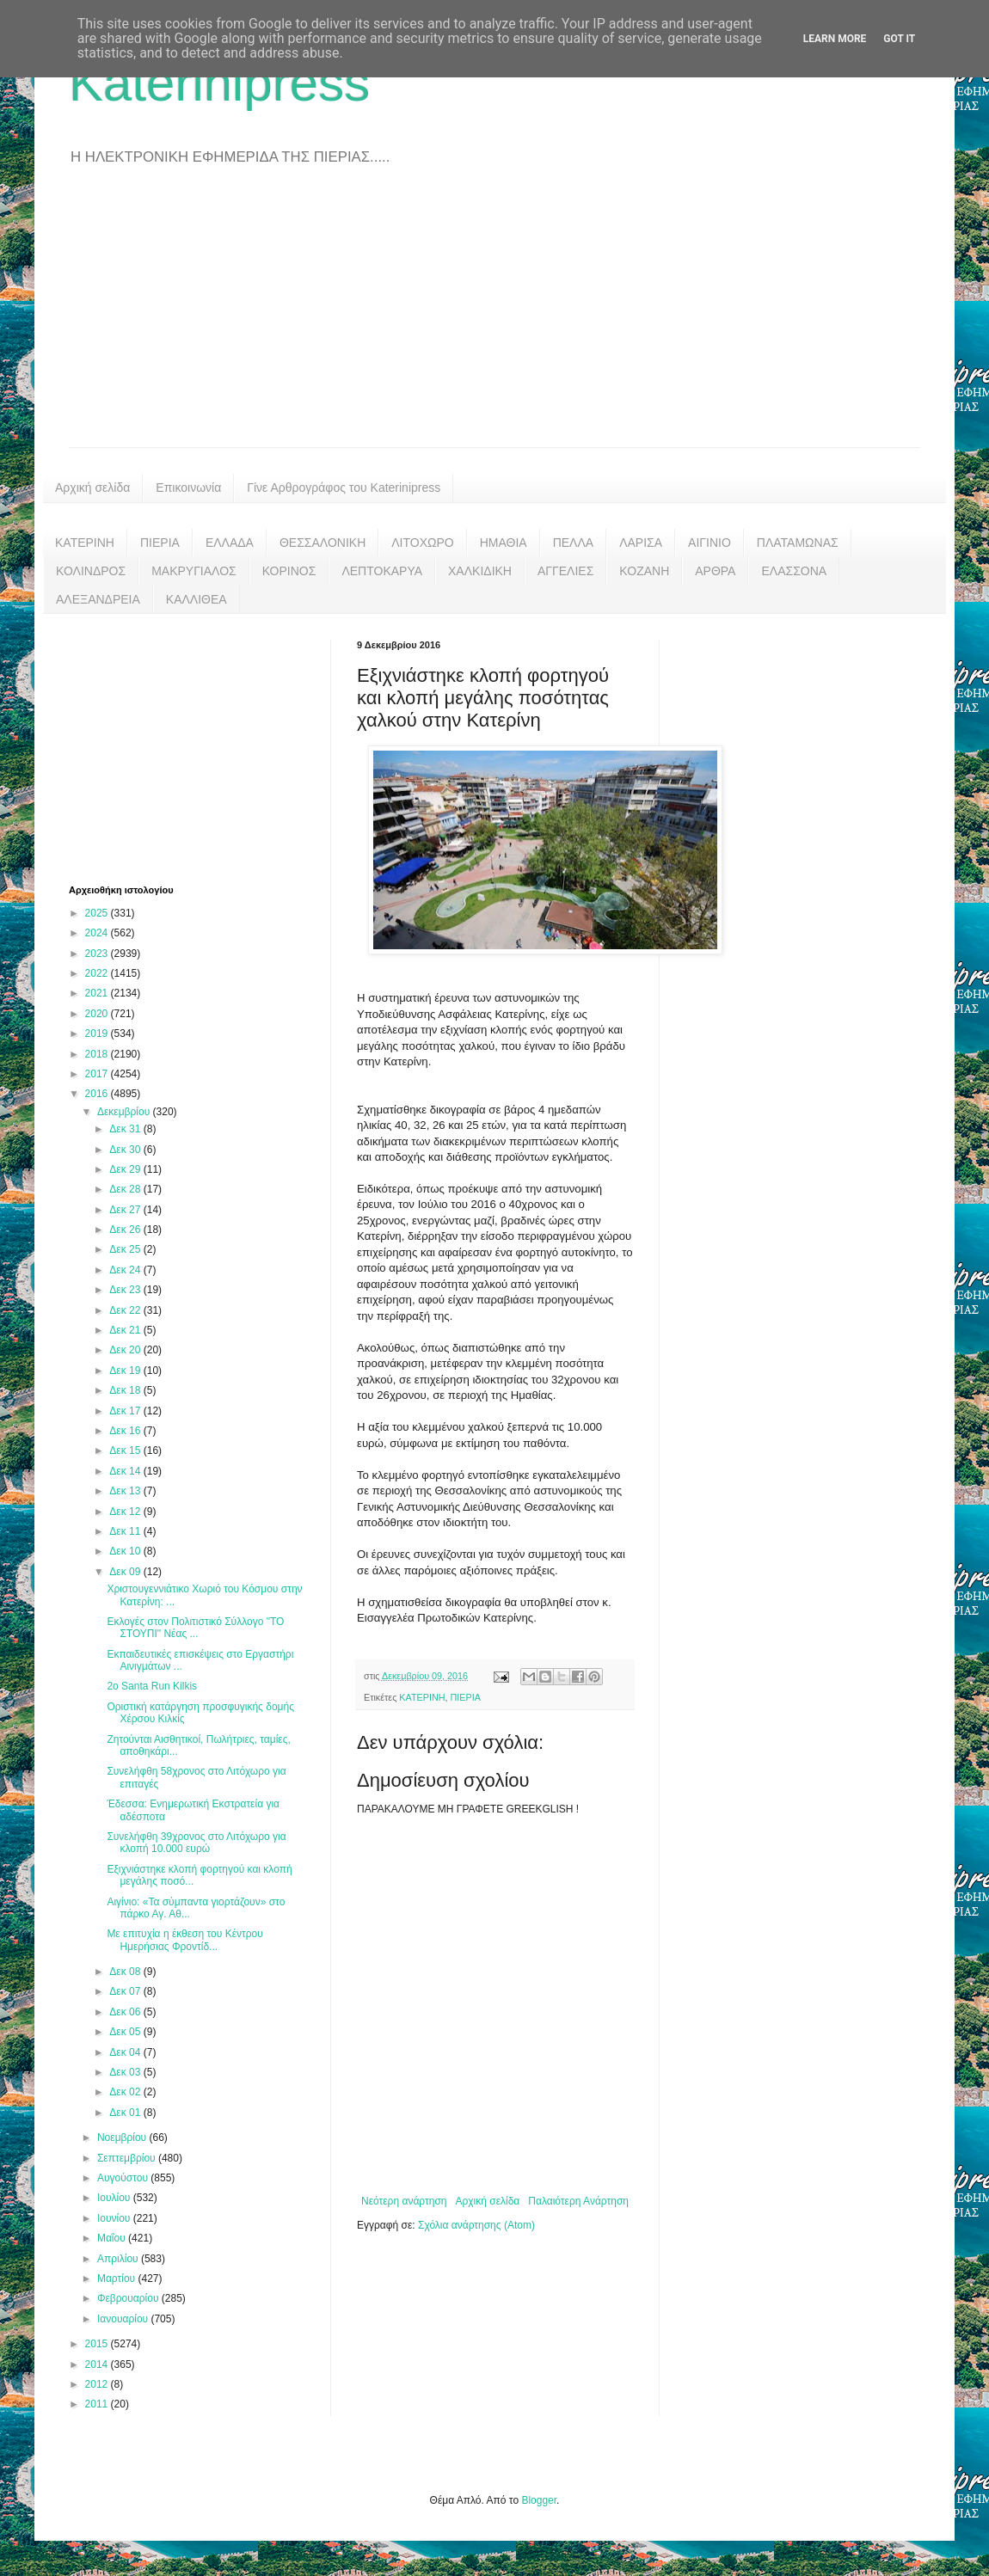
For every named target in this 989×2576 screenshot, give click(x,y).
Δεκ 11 (126, 1531)
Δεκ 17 (126, 1411)
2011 (98, 2404)
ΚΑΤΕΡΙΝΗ (84, 542)
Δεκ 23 (126, 1290)
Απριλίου (119, 2259)
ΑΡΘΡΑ (715, 571)
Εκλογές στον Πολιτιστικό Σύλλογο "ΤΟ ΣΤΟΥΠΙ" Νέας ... (195, 1628)
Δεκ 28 (126, 1189)
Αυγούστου (123, 2178)
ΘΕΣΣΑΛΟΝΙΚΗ (323, 542)
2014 (98, 2364)
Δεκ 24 (126, 1270)
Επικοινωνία (188, 487)
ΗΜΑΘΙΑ (503, 542)
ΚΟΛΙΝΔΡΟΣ (91, 571)
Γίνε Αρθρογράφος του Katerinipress (343, 487)
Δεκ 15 (126, 1450)
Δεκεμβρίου (125, 1112)
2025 (98, 913)
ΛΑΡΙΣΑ (640, 542)
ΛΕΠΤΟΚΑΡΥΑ (381, 571)
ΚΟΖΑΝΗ (644, 571)
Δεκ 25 (126, 1249)
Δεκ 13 (126, 1491)
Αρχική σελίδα (92, 487)
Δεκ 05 (126, 2032)
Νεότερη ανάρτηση (403, 2201)
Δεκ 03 (126, 2072)
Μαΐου (112, 2238)
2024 (98, 933)
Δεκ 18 (126, 1390)
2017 (98, 1074)
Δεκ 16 (126, 1431)
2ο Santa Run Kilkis (152, 1686)
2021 (98, 993)
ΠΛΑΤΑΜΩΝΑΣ (797, 542)
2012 (98, 2384)
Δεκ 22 (126, 1310)
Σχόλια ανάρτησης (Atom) (476, 2225)
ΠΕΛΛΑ (573, 542)
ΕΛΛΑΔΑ (230, 542)
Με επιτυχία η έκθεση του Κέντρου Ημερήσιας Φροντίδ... (184, 1940)
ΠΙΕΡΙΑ (160, 542)
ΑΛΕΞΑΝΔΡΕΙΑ (98, 599)
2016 (98, 1094)
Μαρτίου (117, 2278)
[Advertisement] (494, 318)
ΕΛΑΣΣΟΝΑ (793, 571)
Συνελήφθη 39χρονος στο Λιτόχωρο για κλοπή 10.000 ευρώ (196, 1843)
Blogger (538, 2500)
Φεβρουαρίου (129, 2298)
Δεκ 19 (126, 1371)
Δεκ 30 (126, 1150)
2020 (98, 1014)
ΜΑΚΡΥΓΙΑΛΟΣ (193, 571)
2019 (98, 1033)
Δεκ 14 (126, 1471)
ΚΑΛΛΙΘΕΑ (196, 599)
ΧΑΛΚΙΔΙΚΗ (480, 571)
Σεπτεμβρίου (127, 2158)
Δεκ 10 (126, 1551)
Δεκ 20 (126, 1350)
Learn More (835, 39)
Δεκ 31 (126, 1129)
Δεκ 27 (126, 1210)
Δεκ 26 (126, 1230)
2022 (98, 973)
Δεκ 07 (126, 1991)
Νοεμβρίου (123, 2137)
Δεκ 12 (126, 1512)
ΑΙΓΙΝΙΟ (709, 542)
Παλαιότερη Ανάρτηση (578, 2201)
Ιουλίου (115, 2198)
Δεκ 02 (126, 2092)
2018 (98, 1054)
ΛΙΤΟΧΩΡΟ (422, 542)
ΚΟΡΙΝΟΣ (289, 571)
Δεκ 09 (126, 1572)
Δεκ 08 (126, 1972)
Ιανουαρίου (124, 2319)
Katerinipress (219, 83)
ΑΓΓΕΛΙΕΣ (565, 571)
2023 (98, 954)
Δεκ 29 (126, 1169)
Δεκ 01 (126, 2113)
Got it (899, 39)
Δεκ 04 (126, 2052)
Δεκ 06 (126, 2012)
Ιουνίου (115, 2218)
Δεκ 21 (126, 1330)
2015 (98, 2344)
